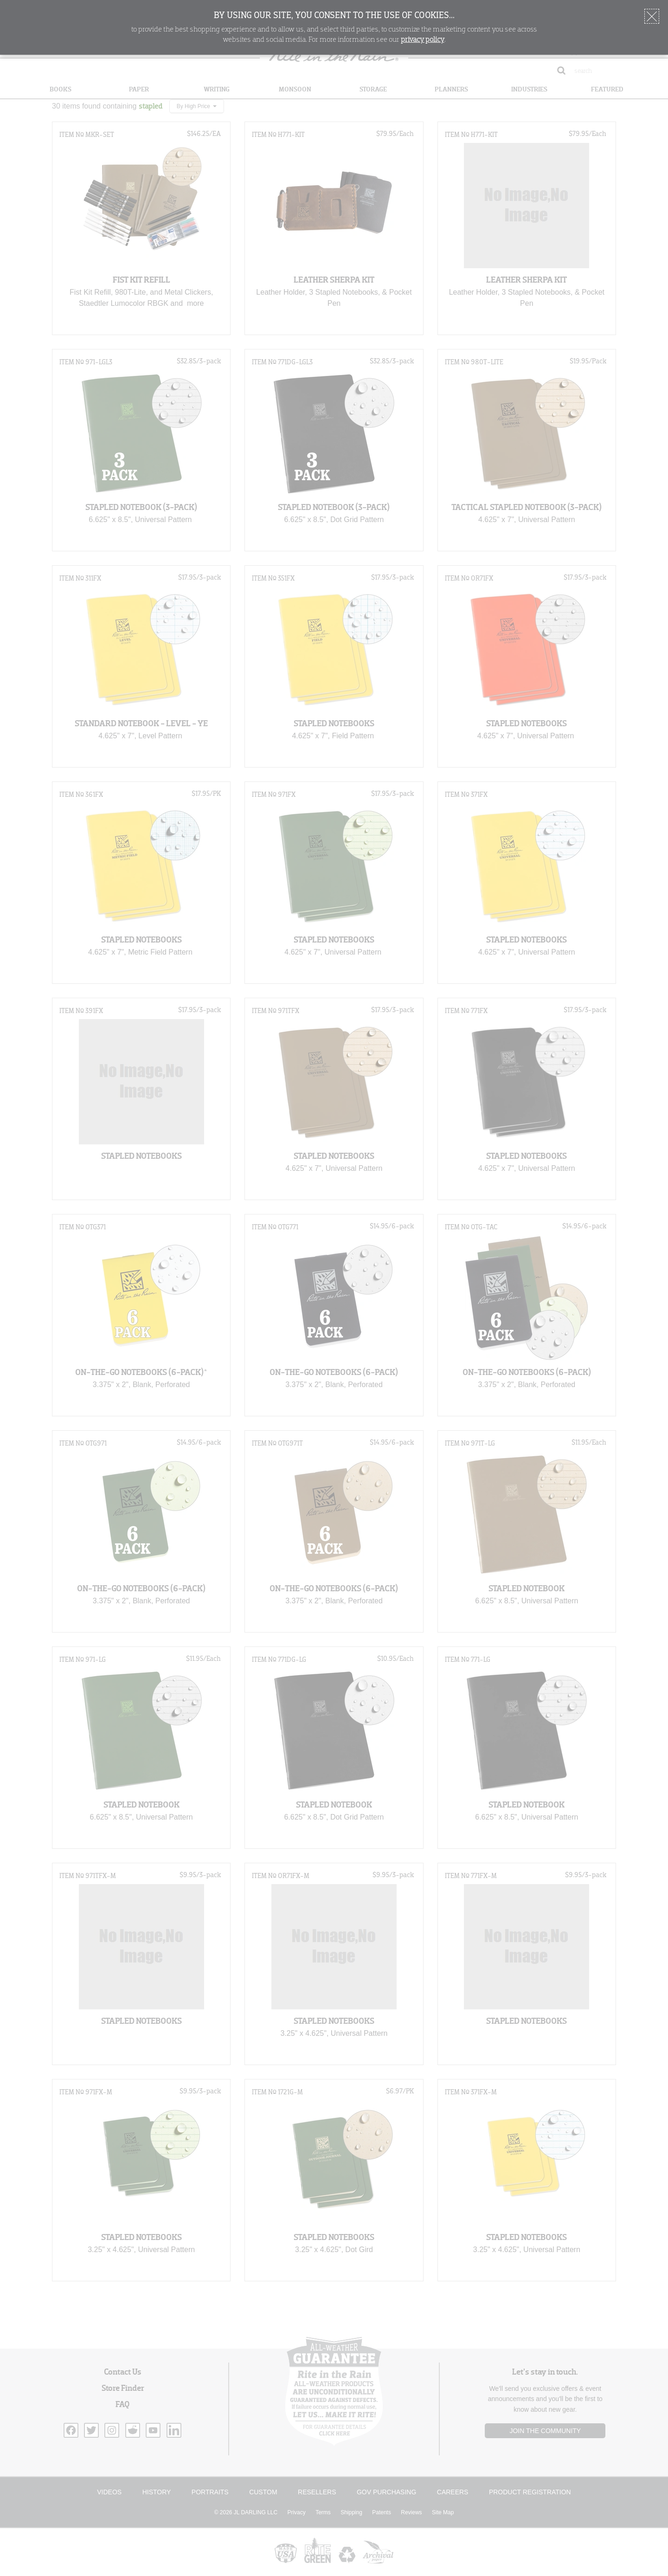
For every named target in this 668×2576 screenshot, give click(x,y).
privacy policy (422, 40)
